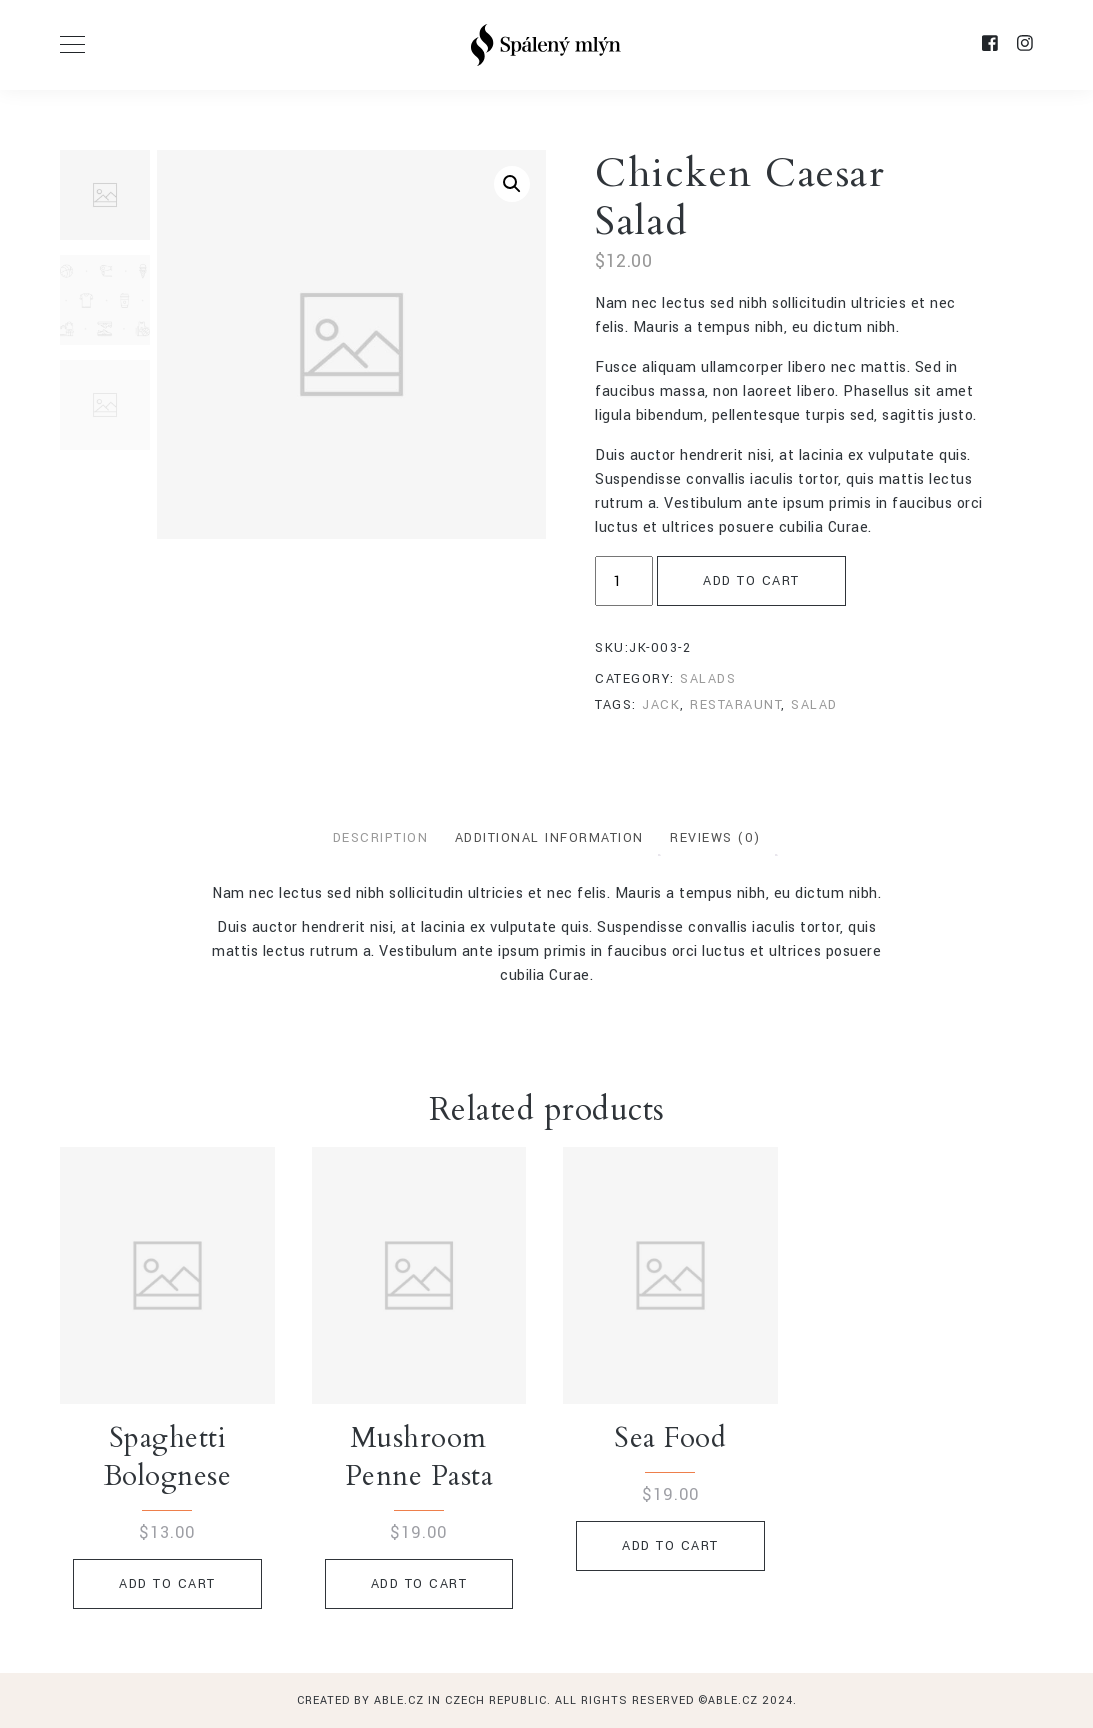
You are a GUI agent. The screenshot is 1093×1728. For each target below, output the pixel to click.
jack (661, 705)
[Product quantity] (624, 581)
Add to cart (751, 581)
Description (381, 838)
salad (814, 705)
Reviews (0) (715, 838)
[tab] (381, 838)
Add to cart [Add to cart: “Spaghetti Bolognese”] (167, 1584)
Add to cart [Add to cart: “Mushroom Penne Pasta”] (419, 1584)
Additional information (549, 838)
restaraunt (735, 705)
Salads (708, 679)
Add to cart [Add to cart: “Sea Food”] (670, 1546)
